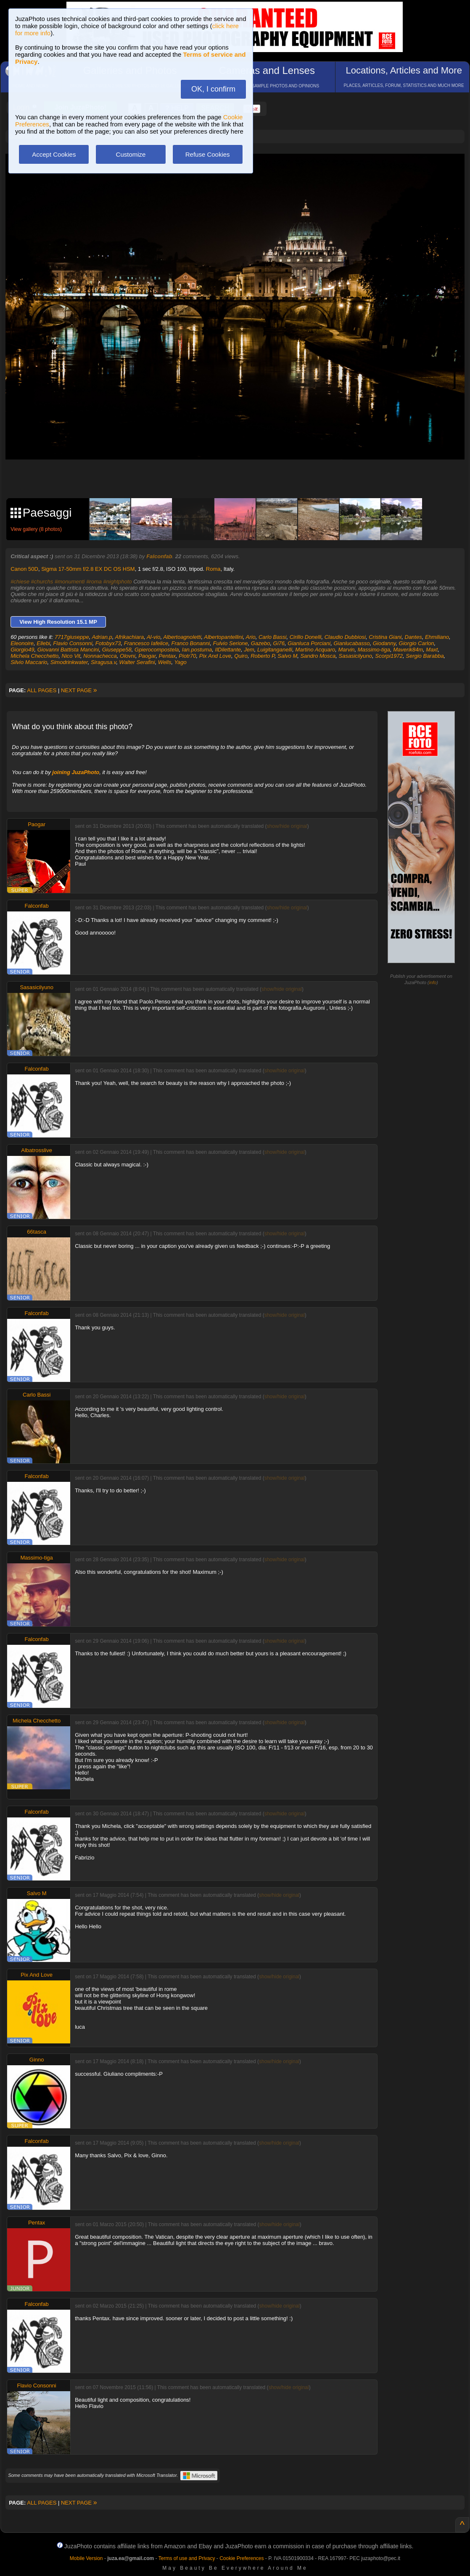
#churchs (42, 581)
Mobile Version (86, 2558)
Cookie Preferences (241, 2558)
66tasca (36, 1232)
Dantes (413, 637)
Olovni (127, 656)
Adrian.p (102, 637)
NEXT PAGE (79, 690)
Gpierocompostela (157, 649)
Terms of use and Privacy (186, 2558)
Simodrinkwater (69, 662)
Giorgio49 (22, 649)
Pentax (167, 656)
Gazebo (260, 643)
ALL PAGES (41, 690)
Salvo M (287, 656)
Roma (213, 569)
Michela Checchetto (34, 656)
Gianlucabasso (351, 643)
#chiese (20, 581)
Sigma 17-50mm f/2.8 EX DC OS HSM (88, 569)
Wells (165, 662)
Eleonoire (22, 643)
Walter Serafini (137, 662)
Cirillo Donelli (306, 637)
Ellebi (43, 643)
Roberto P (263, 656)
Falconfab (159, 556)
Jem (249, 649)
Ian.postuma (197, 649)
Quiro (241, 656)
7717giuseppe (72, 637)
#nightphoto (117, 581)
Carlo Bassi (272, 637)
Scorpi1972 (389, 656)
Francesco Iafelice (146, 643)
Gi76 (279, 643)
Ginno (36, 2059)
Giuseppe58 (117, 649)
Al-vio (154, 637)
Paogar (147, 656)
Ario (251, 637)
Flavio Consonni (72, 643)
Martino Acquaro (315, 649)
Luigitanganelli (274, 649)
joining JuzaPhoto (75, 772)
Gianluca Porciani (309, 643)
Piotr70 (187, 656)
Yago (180, 662)
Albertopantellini (223, 637)
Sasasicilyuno (355, 656)
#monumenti (70, 581)
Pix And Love (215, 656)
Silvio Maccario (29, 662)
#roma (94, 581)
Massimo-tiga (374, 649)
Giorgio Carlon (416, 643)
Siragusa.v (103, 662)
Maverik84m (408, 649)
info (433, 982)
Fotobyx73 (108, 643)
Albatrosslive (36, 1150)
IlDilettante (228, 649)
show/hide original (287, 826)
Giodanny (384, 643)
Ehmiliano (437, 637)
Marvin (346, 649)
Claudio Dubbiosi (345, 637)
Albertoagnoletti (182, 637)
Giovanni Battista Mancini (68, 649)
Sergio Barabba (425, 656)
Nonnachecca (100, 656)
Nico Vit (71, 656)
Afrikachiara (129, 637)
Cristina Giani (385, 637)
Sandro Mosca (317, 656)
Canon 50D (24, 569)
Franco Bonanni (190, 643)
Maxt (432, 649)
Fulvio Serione (230, 643)
